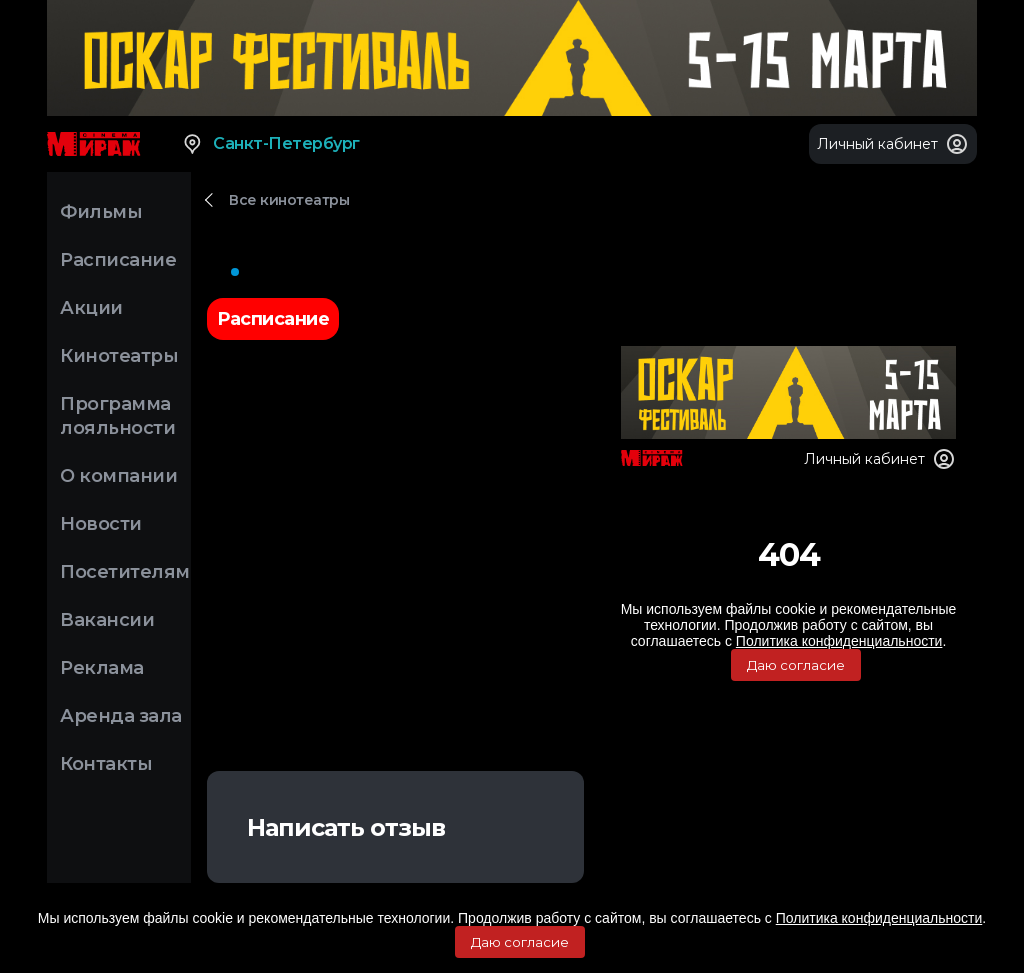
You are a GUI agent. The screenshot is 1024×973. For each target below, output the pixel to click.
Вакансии (107, 620)
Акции (91, 308)
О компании (118, 476)
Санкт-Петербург (270, 144)
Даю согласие (520, 942)
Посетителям (125, 572)
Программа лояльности (117, 416)
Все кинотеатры (289, 200)
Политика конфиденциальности (879, 918)
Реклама (102, 668)
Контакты (106, 764)
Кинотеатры (119, 356)
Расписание (118, 260)
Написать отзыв (346, 827)
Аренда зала (121, 716)
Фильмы (101, 212)
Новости (101, 524)
